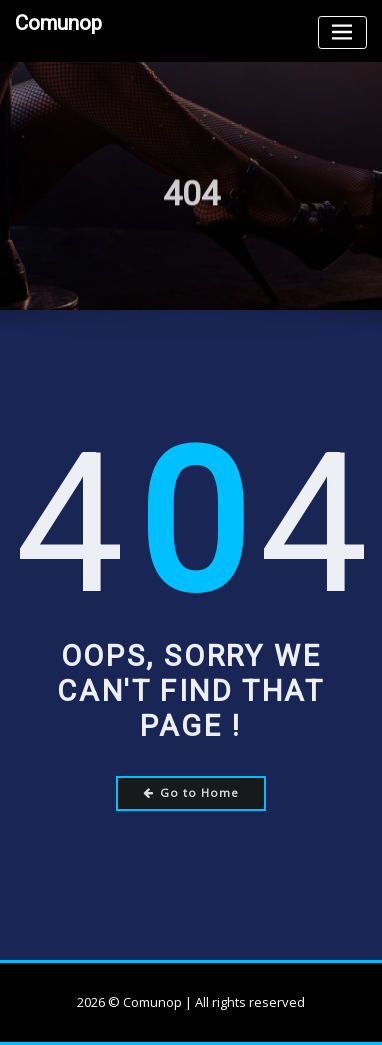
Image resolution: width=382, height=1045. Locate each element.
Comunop (58, 23)
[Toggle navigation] (342, 32)
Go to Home (191, 792)
